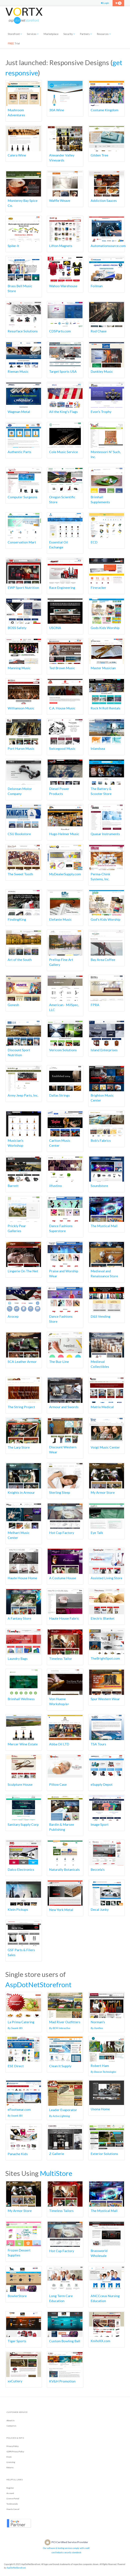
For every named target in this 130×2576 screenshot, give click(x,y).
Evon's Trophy (101, 412)
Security (69, 33)
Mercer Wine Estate (23, 1744)
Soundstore (99, 1186)
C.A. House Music (62, 708)
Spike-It (13, 246)
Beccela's (98, 1869)
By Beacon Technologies (103, 2071)
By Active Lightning (59, 2115)
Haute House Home (22, 1578)
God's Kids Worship (105, 919)
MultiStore (56, 2173)
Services (33, 33)
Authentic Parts (19, 452)
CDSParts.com (60, 331)
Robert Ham (100, 2066)
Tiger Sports (17, 2341)
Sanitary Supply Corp (23, 1824)
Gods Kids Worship (105, 628)
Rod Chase (99, 331)
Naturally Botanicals (64, 1869)
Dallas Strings (59, 1095)
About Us (10, 2420)
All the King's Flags (63, 412)
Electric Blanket (103, 1618)
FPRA (95, 1005)
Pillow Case (58, 1784)
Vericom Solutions (63, 1050)
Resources (104, 33)
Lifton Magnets (60, 246)
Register (10, 2488)
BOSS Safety (17, 628)
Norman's (98, 2022)
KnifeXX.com (100, 2341)
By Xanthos (97, 2028)
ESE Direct (16, 2066)
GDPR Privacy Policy (15, 2451)
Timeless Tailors (61, 2211)
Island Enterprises (104, 1050)
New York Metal (61, 1910)
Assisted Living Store (106, 1578)
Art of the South (20, 960)
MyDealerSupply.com (65, 874)
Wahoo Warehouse (63, 286)
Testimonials (12, 2504)
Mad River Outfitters (64, 2022)
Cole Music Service (63, 452)
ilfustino (55, 1186)
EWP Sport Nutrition (23, 587)
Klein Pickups (18, 1909)
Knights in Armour (21, 1492)
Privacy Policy (12, 2446)
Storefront (15, 33)
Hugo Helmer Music (64, 834)
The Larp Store (19, 1447)
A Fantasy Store (19, 1618)
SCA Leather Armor (22, 1361)
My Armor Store (103, 1492)
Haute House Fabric (64, 1618)
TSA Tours (98, 1744)
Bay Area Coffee (103, 960)
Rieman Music (18, 371)
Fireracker (98, 587)
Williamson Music (21, 708)
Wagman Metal (19, 412)
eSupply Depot (102, 1784)
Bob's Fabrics (101, 1140)
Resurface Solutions (23, 331)
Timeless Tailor (60, 1658)
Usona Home (100, 2109)
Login (105, 2)
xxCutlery (15, 2381)
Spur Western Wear (105, 1699)
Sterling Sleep (59, 1492)
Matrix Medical (102, 1407)
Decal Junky (100, 1909)
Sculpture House (20, 1784)
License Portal (12, 2498)
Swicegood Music (62, 748)
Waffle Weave (59, 200)
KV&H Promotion (62, 2381)
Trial (14, 43)
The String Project (21, 1407)
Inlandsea (98, 748)
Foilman (97, 286)
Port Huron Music (21, 748)
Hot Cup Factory (61, 1533)
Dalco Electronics (21, 1869)
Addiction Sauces (104, 200)
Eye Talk (97, 1533)
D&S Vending (100, 1316)
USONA (55, 628)
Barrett (13, 1186)
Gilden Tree (99, 155)
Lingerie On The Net (23, 1271)
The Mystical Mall (104, 1226)
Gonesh (13, 1005)
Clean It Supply (60, 2066)
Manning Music (19, 668)
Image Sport (100, 1824)
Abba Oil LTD (59, 1744)
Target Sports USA (63, 371)
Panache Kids (18, 2154)
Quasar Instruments (105, 834)
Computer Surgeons (22, 497)
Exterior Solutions (104, 2154)
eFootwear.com (19, 2109)
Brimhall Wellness (21, 1699)
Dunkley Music (102, 371)
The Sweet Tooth (20, 874)
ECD (94, 542)
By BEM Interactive (59, 2028)
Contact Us (11, 2426)
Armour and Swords (64, 1407)
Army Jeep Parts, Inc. (23, 1095)
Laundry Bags (18, 1658)
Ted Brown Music (62, 668)
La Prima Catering (21, 2022)
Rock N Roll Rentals (105, 708)
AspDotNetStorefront (38, 1985)
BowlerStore (17, 2296)
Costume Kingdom (104, 110)
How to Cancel (12, 2509)
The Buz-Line (59, 1361)
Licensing (10, 2462)
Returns (10, 2467)
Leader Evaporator (63, 2110)
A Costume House (62, 1578)
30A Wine (56, 110)
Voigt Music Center (105, 1447)
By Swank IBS (15, 2028)
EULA (8, 2457)
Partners (86, 33)
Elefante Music (60, 919)
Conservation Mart (22, 542)
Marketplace (50, 33)
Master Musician (103, 668)
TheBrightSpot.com (105, 1658)
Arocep (13, 1316)
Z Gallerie (56, 2154)
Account (10, 2493)
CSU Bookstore (19, 834)
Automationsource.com (108, 246)
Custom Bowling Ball (64, 2341)
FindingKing (17, 919)
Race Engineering (62, 587)
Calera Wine (17, 155)
